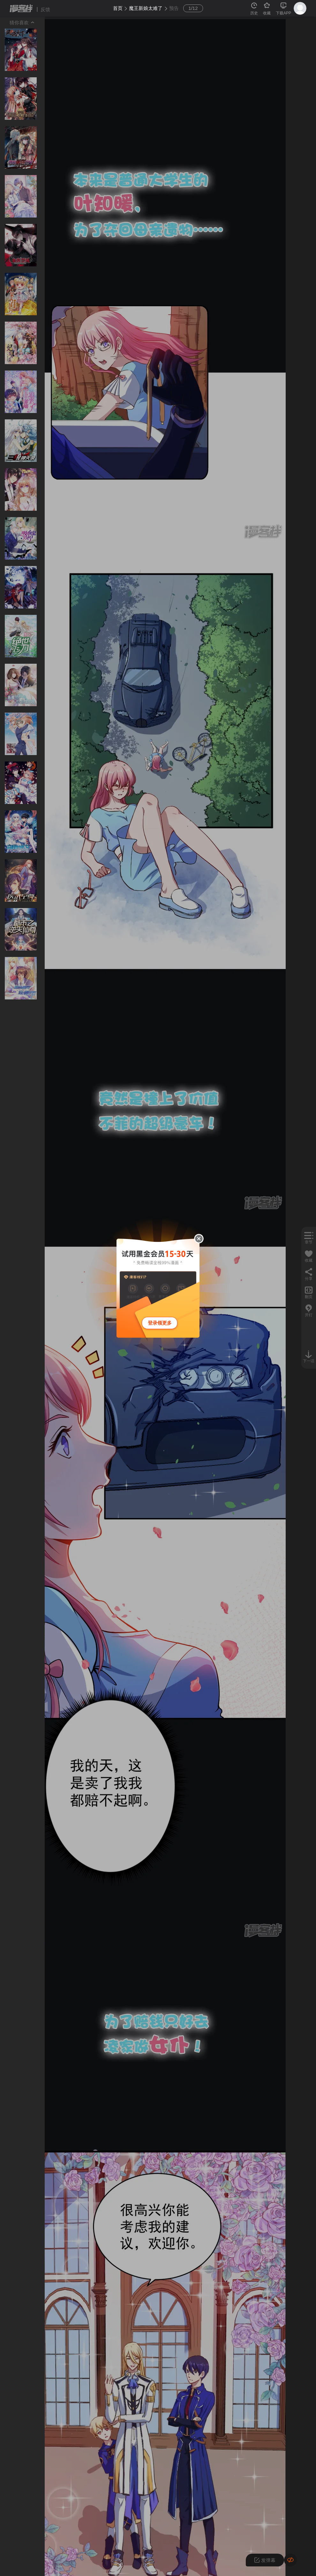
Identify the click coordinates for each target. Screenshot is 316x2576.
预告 (174, 8)
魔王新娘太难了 (145, 8)
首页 (118, 8)
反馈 (45, 9)
